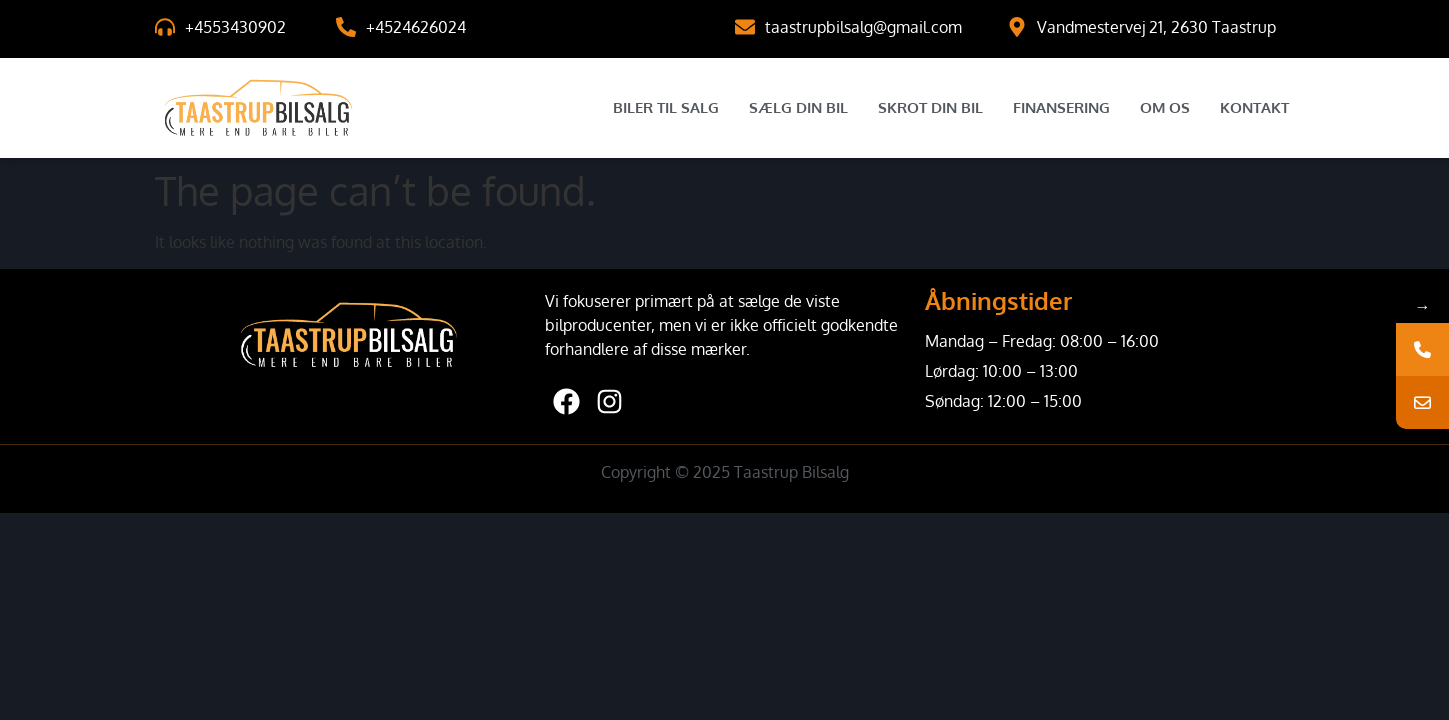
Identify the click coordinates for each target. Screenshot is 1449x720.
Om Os (1165, 107)
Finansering (1061, 107)
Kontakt (1254, 107)
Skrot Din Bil (930, 107)
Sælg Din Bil (798, 107)
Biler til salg (666, 107)
